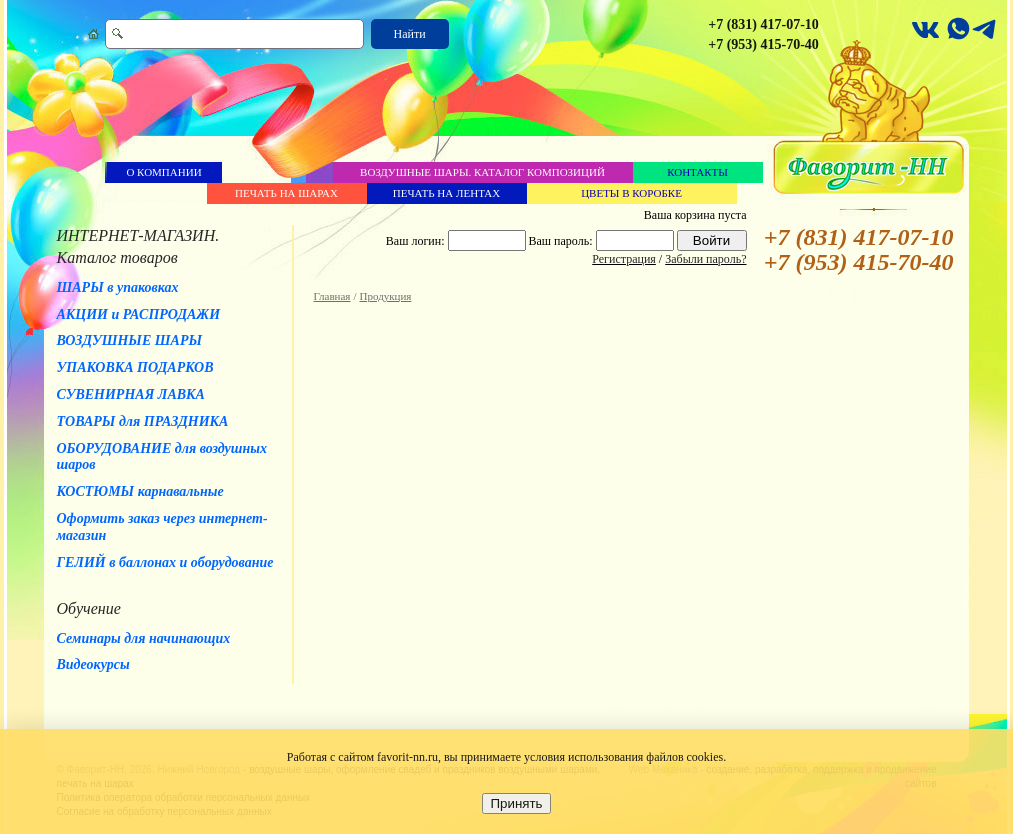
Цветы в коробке (631, 193)
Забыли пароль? (705, 259)
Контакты (697, 172)
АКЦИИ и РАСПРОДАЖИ (139, 314)
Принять (516, 803)
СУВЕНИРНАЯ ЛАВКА (131, 394)
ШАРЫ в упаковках (118, 287)
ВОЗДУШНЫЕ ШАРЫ (130, 340)
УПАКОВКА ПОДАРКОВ (135, 367)
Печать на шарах (286, 193)
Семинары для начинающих (144, 638)
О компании (163, 172)
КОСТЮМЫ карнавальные (140, 491)
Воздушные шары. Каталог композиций (482, 172)
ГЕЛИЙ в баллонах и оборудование (165, 562)
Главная (332, 296)
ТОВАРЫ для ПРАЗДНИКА (143, 421)
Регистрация (624, 259)
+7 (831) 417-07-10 (763, 24)
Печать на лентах (446, 193)
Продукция (386, 296)
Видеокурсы (93, 664)
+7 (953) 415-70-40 (763, 44)
